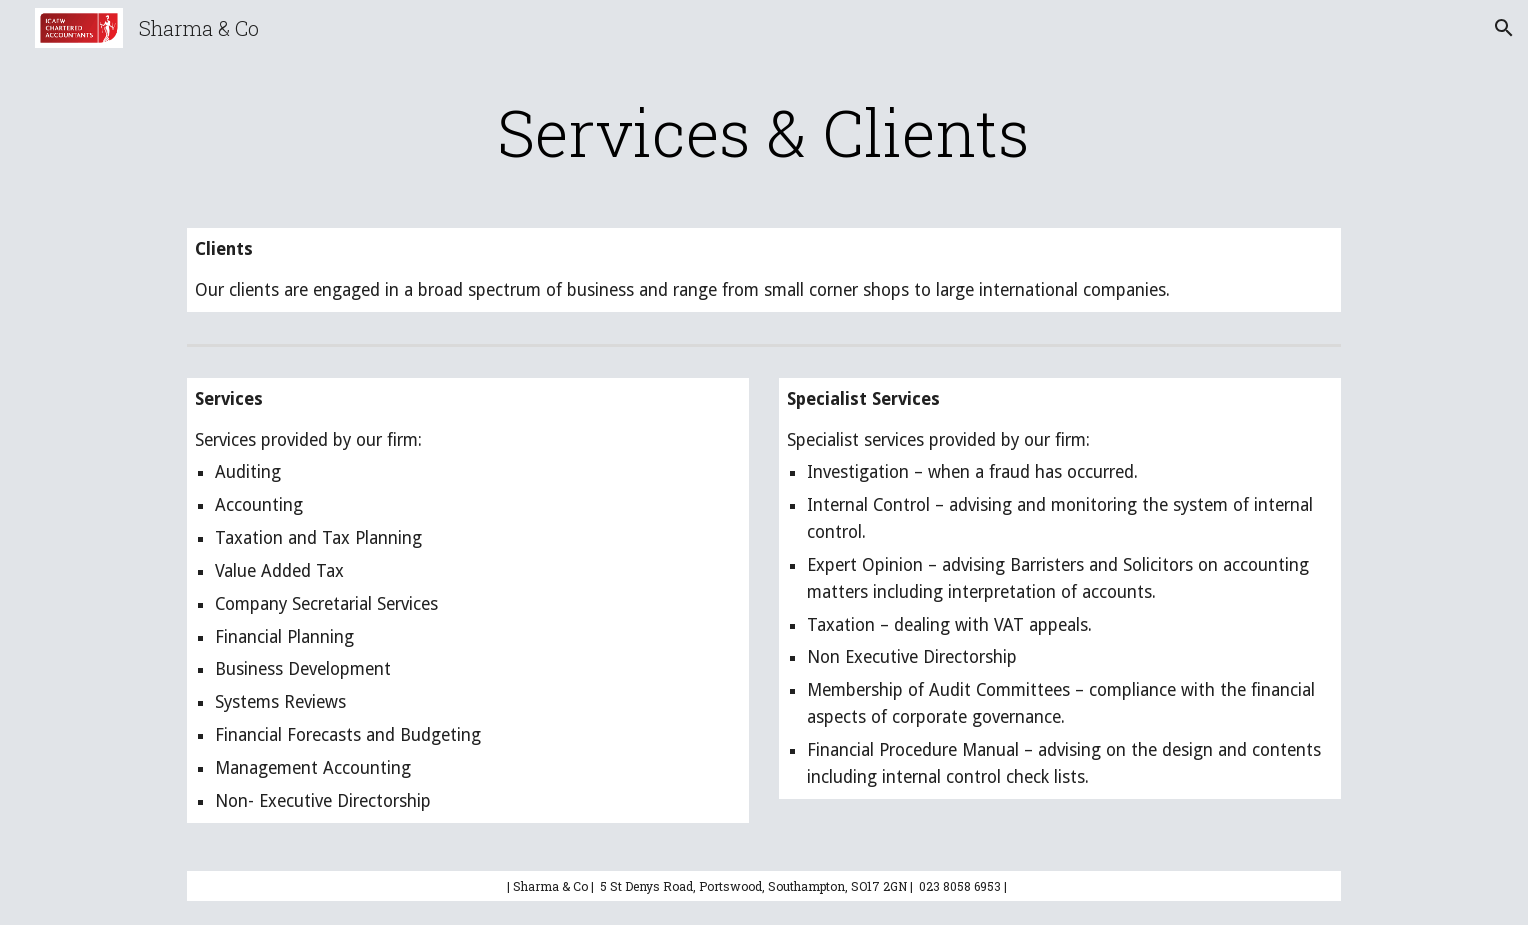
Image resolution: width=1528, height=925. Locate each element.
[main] (764, 132)
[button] (1504, 28)
